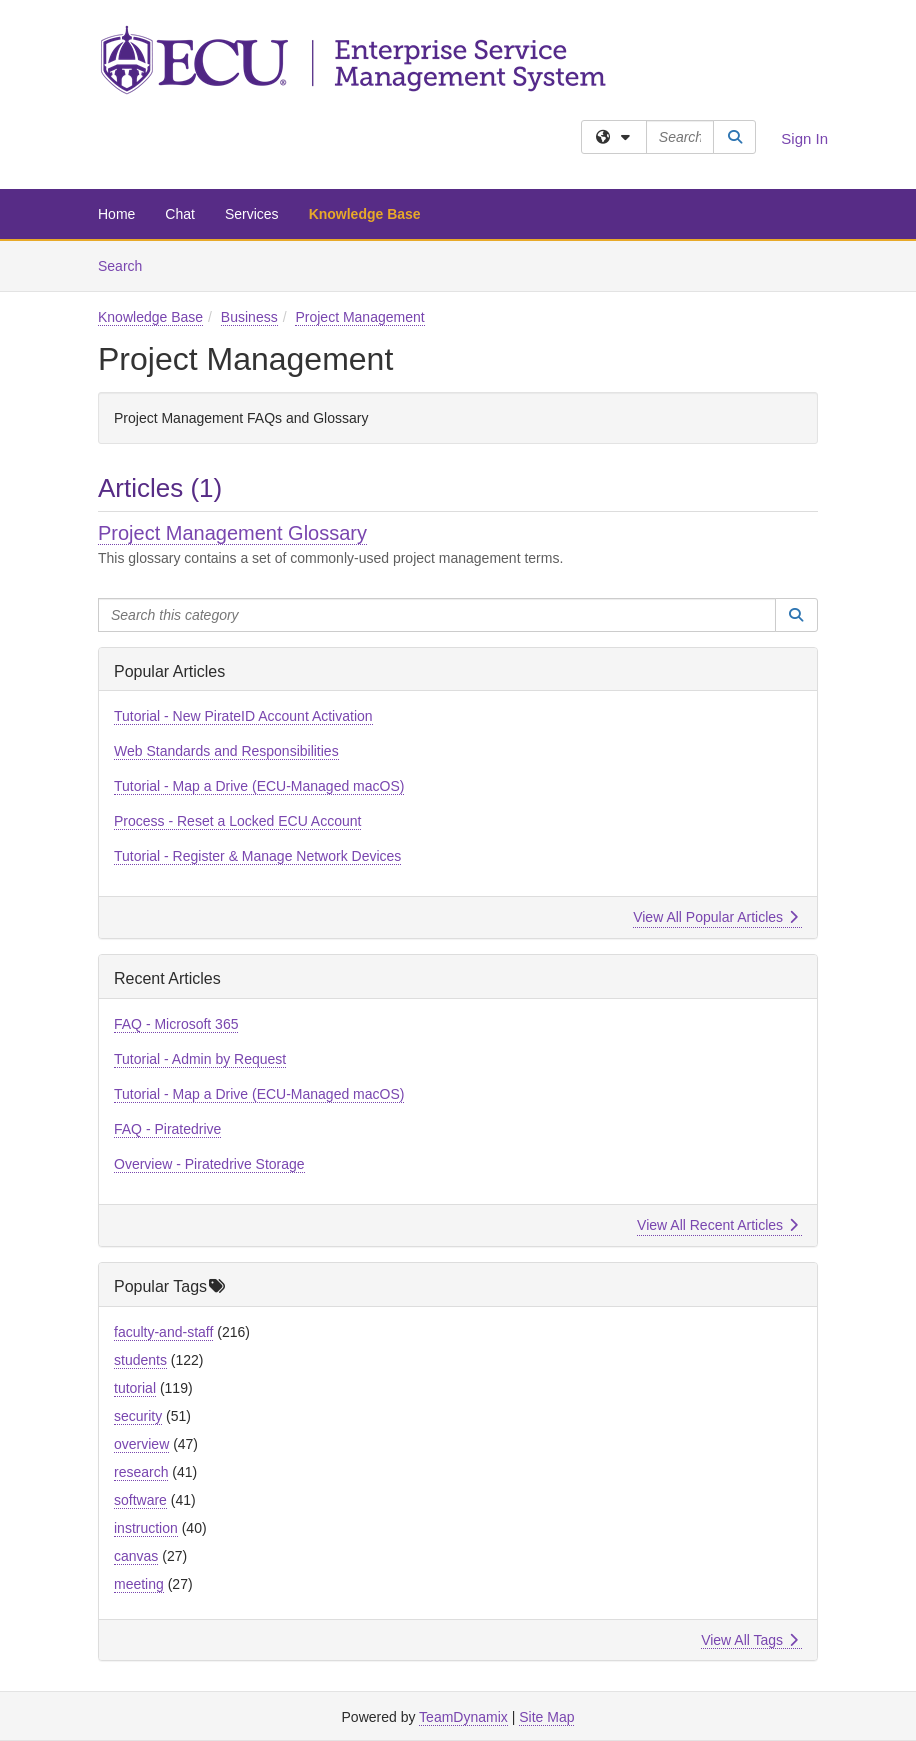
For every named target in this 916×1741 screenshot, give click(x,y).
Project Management (359, 317)
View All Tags (749, 1640)
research (141, 1472)
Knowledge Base (365, 214)
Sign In (804, 138)
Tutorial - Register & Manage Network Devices (257, 856)
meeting (139, 1584)
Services (252, 214)
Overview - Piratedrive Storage (209, 1164)
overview (141, 1444)
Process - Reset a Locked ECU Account (237, 821)
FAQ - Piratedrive (167, 1129)
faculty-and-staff (163, 1332)
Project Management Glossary (232, 533)
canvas (136, 1556)
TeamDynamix (463, 1717)
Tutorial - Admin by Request (200, 1059)
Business (249, 317)
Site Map (546, 1717)
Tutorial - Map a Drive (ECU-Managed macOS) (259, 786)
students (140, 1360)
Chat (180, 214)
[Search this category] (437, 615)
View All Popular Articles (715, 917)
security (138, 1416)
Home (116, 214)
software (140, 1500)
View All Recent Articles (717, 1225)
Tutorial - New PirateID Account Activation (243, 716)
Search (127, 264)
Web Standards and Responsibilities (226, 751)
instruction (146, 1528)
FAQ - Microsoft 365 (176, 1024)
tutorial (135, 1388)
